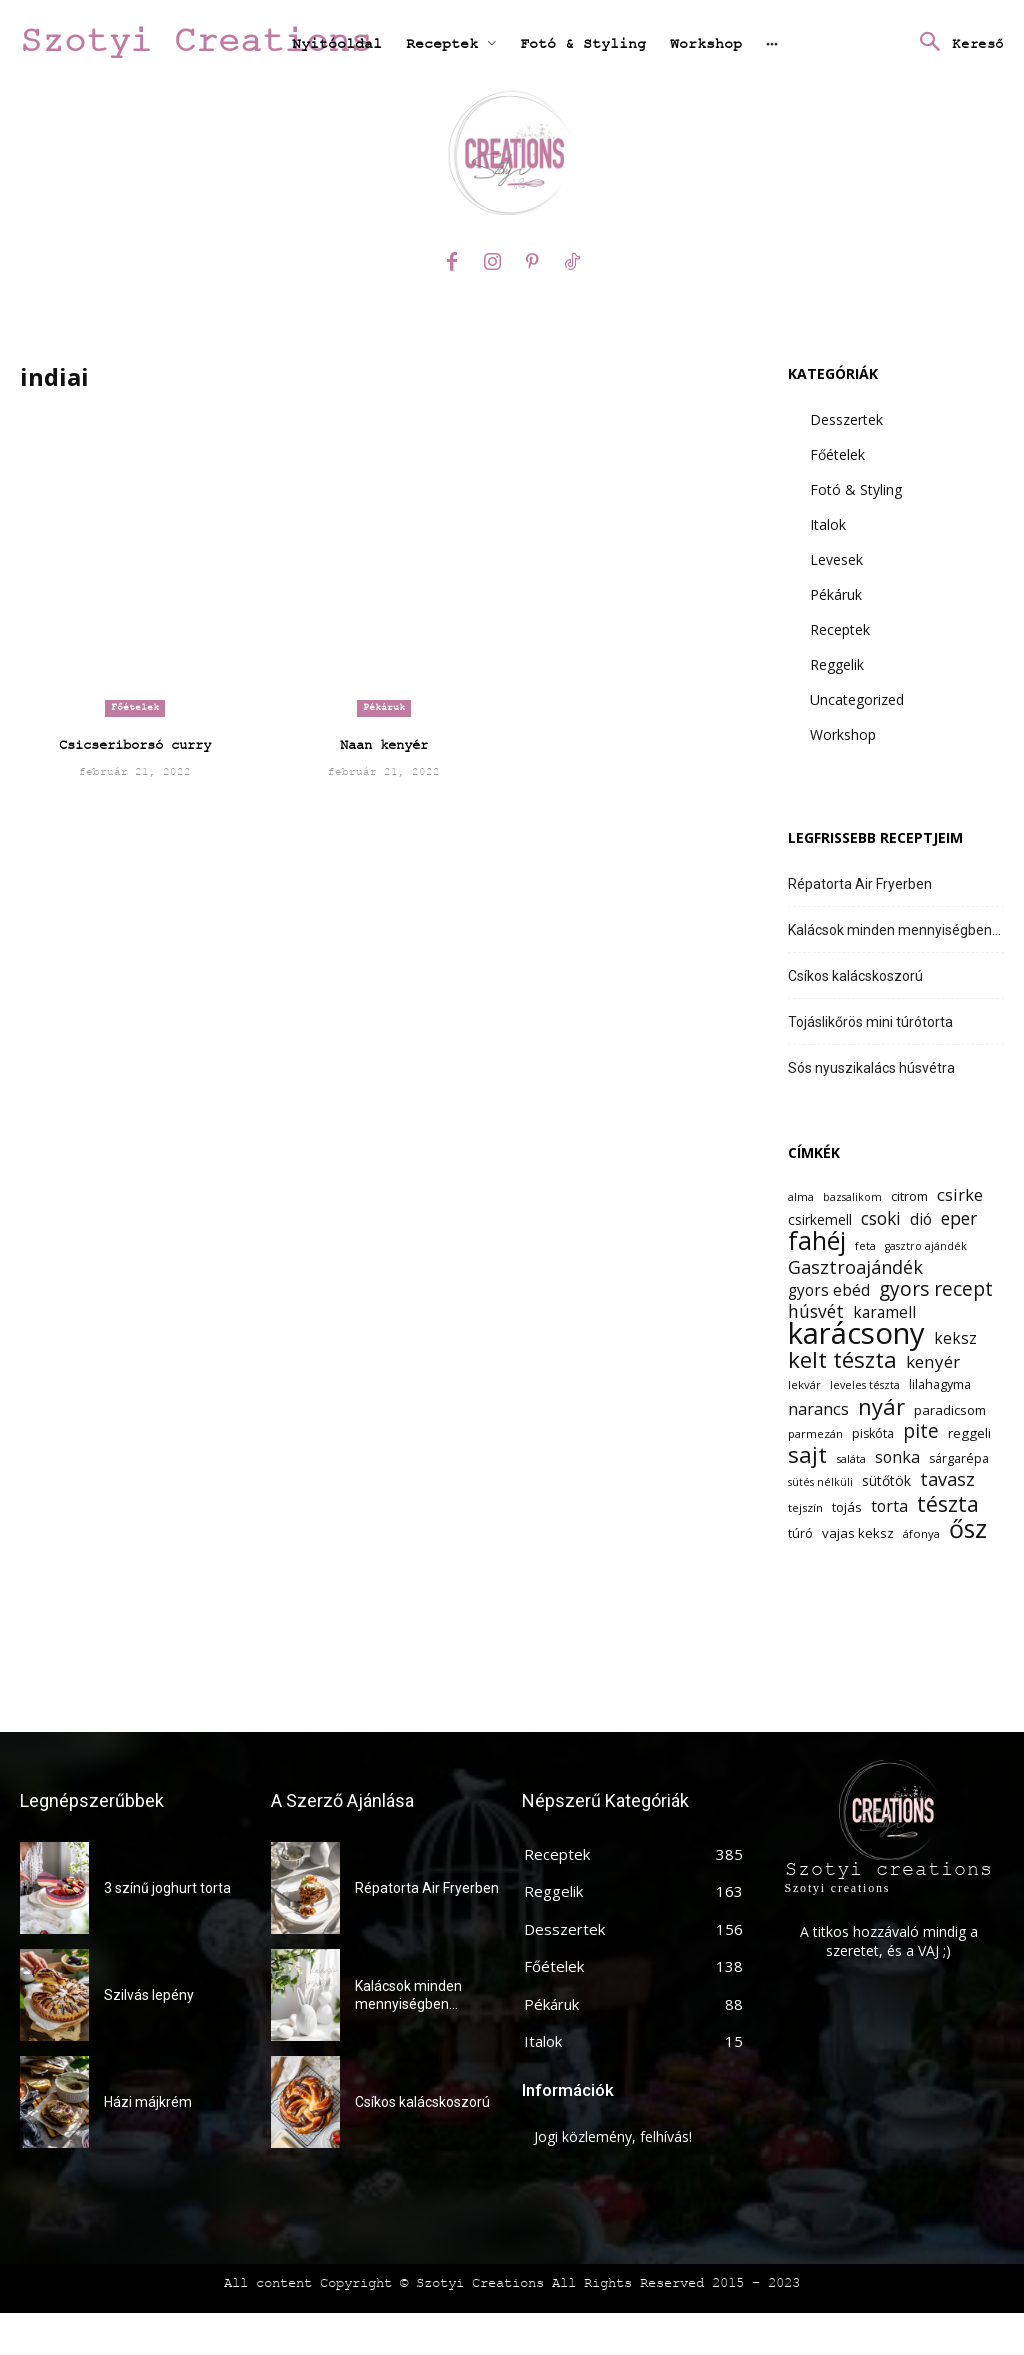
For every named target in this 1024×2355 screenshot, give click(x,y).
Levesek (836, 559)
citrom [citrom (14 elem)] (909, 1196)
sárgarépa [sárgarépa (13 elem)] (959, 1458)
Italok (828, 524)
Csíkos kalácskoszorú (855, 976)
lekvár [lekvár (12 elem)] (804, 1384)
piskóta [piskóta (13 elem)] (873, 1433)
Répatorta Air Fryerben (860, 884)
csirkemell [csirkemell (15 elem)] (820, 1219)
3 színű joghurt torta (167, 1888)
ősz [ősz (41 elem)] (968, 1528)
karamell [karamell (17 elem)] (884, 1312)
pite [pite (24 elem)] (921, 1431)
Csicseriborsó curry (135, 745)
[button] (956, 44)
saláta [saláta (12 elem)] (851, 1458)
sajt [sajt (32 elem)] (807, 1454)
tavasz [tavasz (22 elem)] (947, 1479)
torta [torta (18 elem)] (889, 1506)
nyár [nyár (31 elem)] (881, 1406)
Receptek (840, 629)
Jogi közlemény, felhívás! (613, 2136)
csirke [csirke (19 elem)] (960, 1194)
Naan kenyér (384, 745)
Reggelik (837, 664)
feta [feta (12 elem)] (865, 1245)
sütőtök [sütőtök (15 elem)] (886, 1480)
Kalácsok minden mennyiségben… (894, 930)
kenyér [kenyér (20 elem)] (933, 1361)
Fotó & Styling (856, 489)
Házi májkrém (148, 2102)
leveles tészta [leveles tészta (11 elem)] (865, 1385)
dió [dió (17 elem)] (921, 1219)
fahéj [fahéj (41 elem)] (817, 1240)
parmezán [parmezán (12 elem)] (815, 1433)
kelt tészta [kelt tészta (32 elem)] (842, 1359)
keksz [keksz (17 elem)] (955, 1338)
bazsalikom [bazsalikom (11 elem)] (852, 1197)
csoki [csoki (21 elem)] (881, 1218)
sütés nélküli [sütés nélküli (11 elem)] (820, 1482)
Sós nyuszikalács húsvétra (871, 1068)
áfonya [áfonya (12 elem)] (921, 1533)
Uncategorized (857, 699)
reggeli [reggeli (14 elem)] (969, 1433)
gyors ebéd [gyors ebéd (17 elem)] (829, 1290)
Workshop (843, 734)
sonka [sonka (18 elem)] (897, 1457)
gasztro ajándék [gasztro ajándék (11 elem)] (926, 1246)
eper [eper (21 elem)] (959, 1218)
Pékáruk (384, 707)
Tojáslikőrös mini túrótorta (870, 1022)
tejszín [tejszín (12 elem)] (805, 1507)
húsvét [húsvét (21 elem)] (816, 1311)
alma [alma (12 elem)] (801, 1196)
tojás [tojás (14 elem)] (847, 1507)
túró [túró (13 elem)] (800, 1533)
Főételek (135, 707)
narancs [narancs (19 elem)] (818, 1408)
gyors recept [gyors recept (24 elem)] (936, 1289)
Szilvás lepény (149, 1995)
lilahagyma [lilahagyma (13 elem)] (940, 1384)
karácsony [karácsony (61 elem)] (856, 1333)
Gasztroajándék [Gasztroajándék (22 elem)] (855, 1267)
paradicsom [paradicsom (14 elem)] (950, 1410)
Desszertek (846, 419)
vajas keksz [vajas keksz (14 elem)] (858, 1533)
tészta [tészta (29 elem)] (948, 1503)
